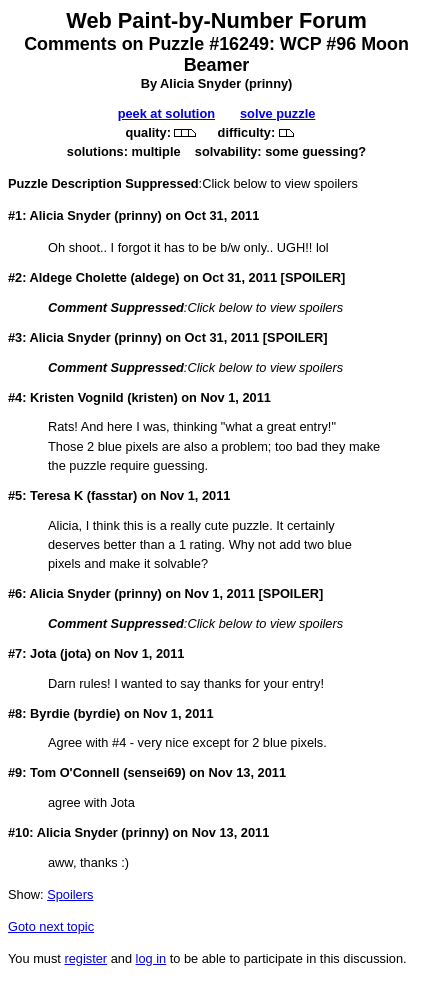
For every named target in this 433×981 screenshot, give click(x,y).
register (85, 958)
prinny (268, 83)
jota (75, 653)
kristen (152, 397)
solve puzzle (277, 113)
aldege (155, 277)
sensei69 (154, 772)
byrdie (97, 713)
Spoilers (70, 894)
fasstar (112, 495)
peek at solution (166, 113)
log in (151, 958)
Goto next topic (51, 926)
